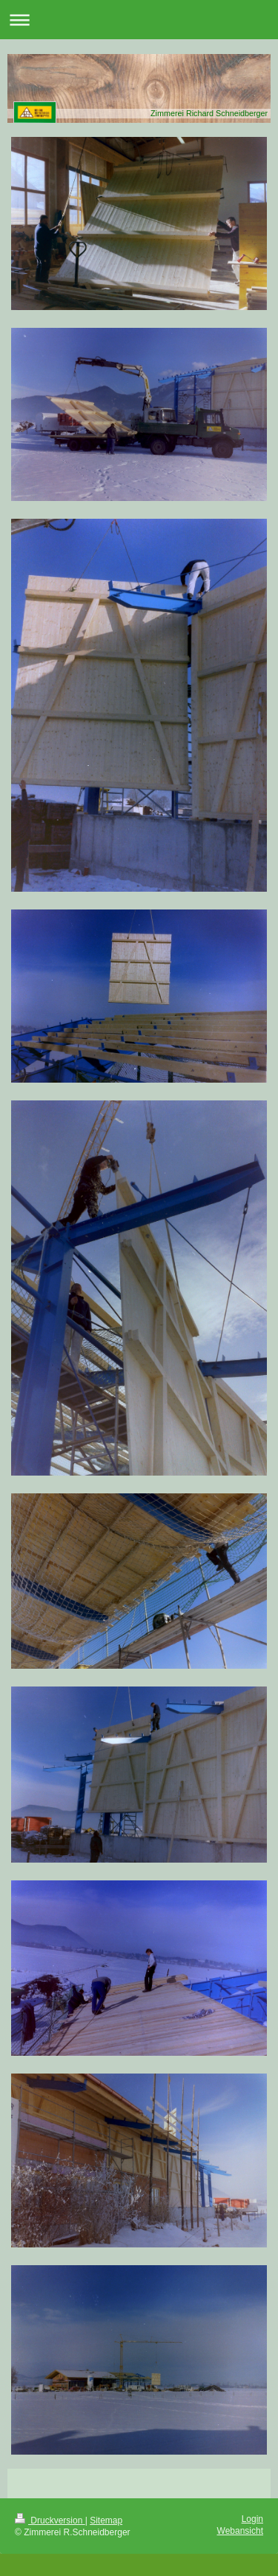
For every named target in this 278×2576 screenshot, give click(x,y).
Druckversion (50, 2520)
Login (252, 2519)
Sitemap (106, 2520)
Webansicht (240, 2531)
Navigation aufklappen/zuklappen (139, 20)
